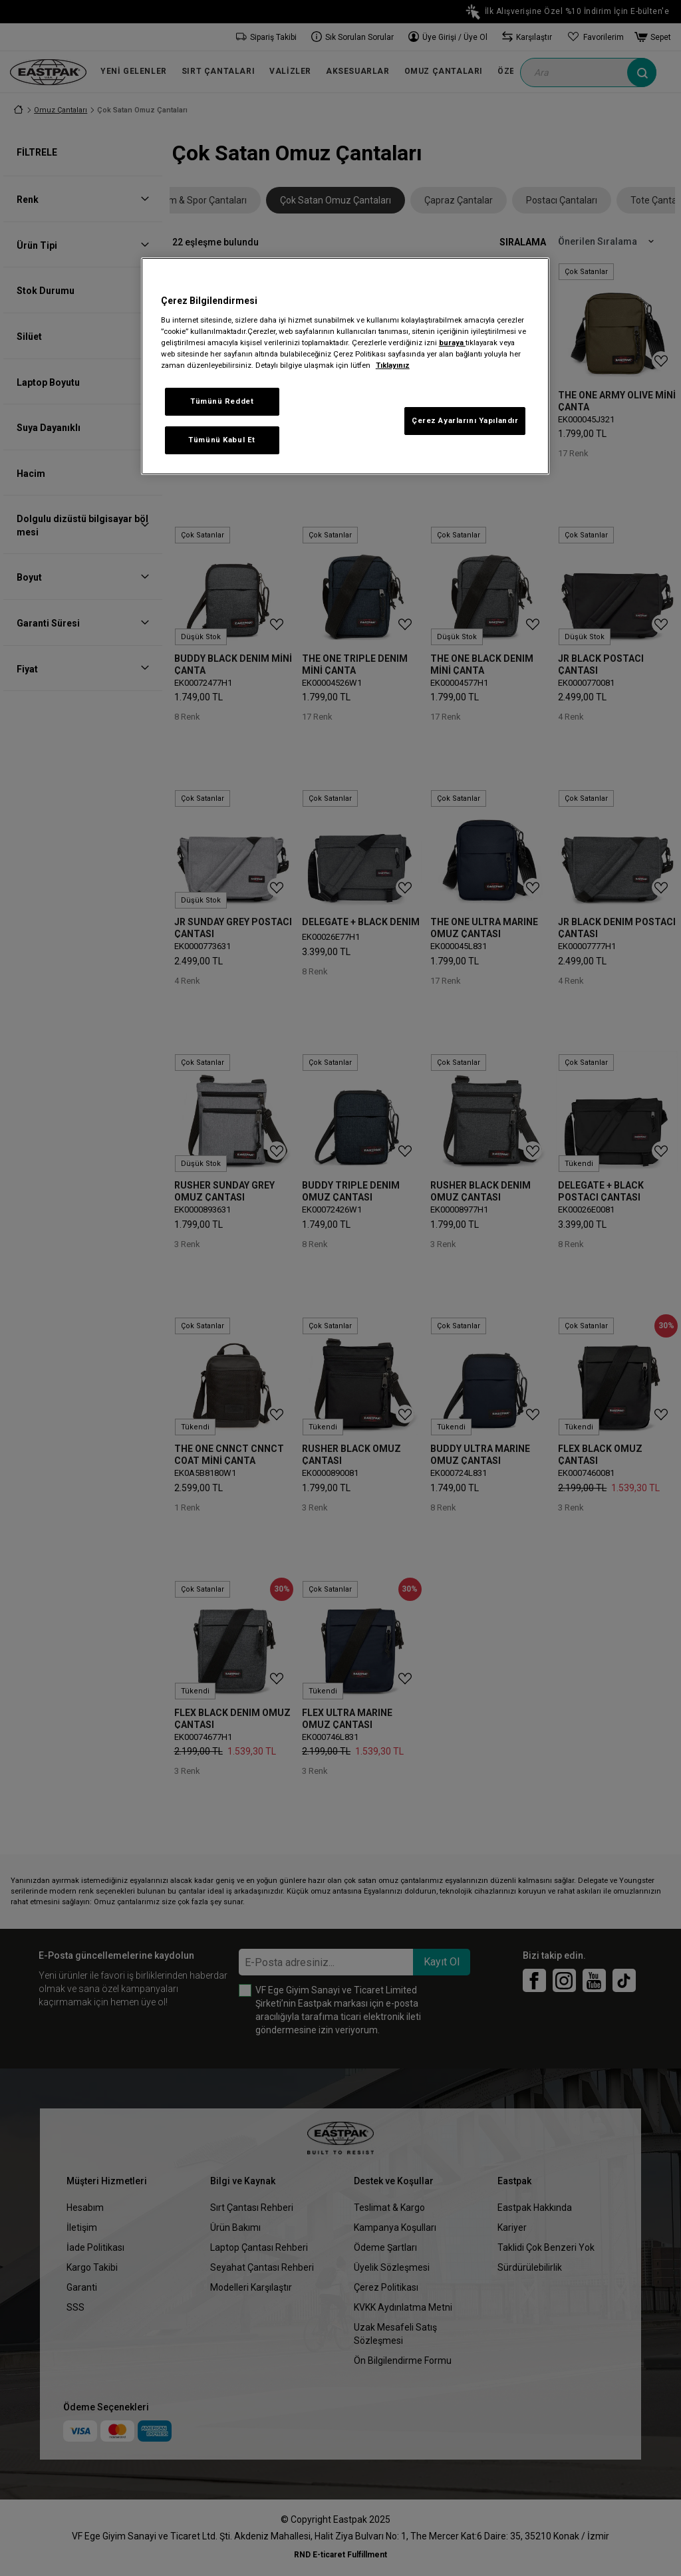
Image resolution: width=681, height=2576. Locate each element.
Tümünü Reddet (221, 401)
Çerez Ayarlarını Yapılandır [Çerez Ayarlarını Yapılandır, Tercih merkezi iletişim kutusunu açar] (465, 420)
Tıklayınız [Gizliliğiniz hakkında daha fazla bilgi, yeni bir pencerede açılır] (393, 365)
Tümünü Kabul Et (221, 439)
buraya (452, 342)
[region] (345, 366)
